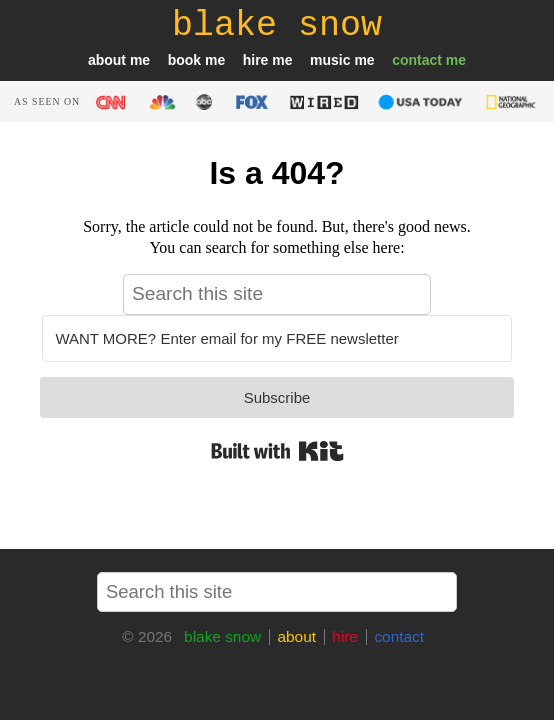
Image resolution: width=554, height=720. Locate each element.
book (184, 60)
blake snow (222, 636)
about (107, 60)
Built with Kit (277, 451)
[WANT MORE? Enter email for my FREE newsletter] (276, 338)
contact (417, 60)
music (330, 60)
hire (256, 60)
